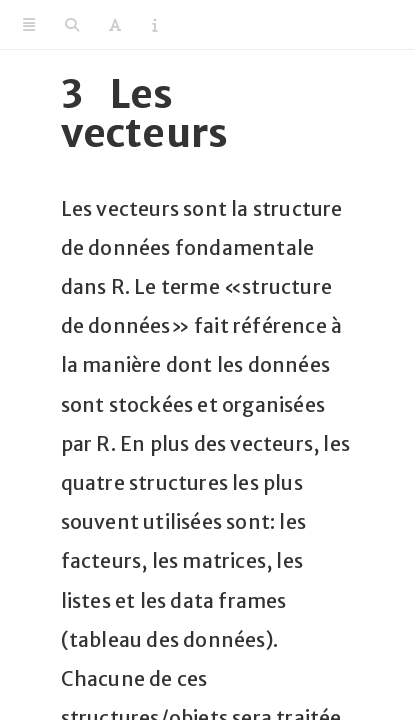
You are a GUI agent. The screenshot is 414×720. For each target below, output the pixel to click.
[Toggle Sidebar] (29, 25)
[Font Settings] (115, 25)
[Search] (72, 25)
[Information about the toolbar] (154, 25)
